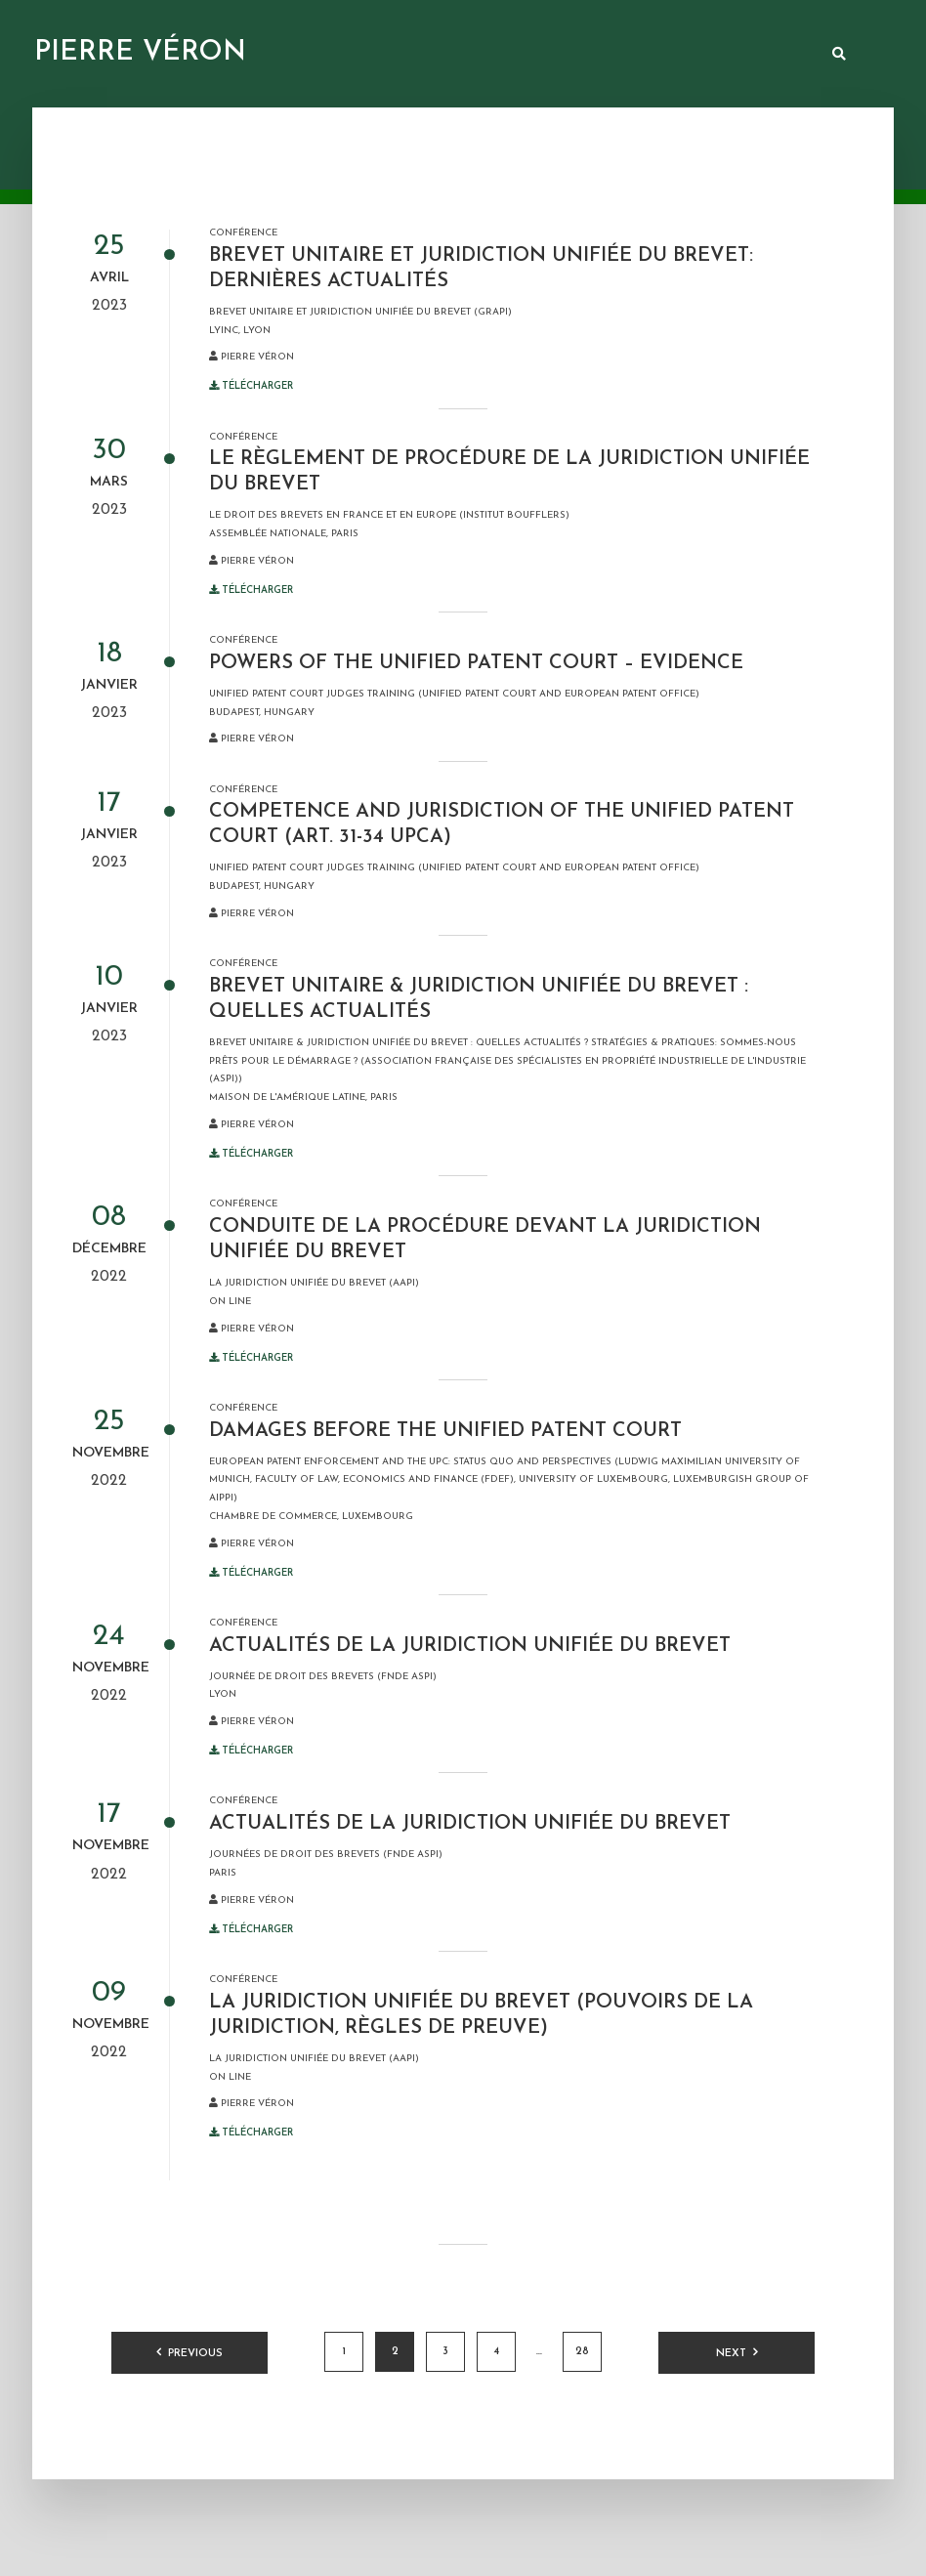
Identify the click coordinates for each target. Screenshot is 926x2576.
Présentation (185, 55)
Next (731, 2353)
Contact (777, 55)
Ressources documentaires (340, 55)
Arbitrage (692, 55)
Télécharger (251, 386)
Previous (195, 2353)
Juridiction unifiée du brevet (544, 55)
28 (582, 2351)
